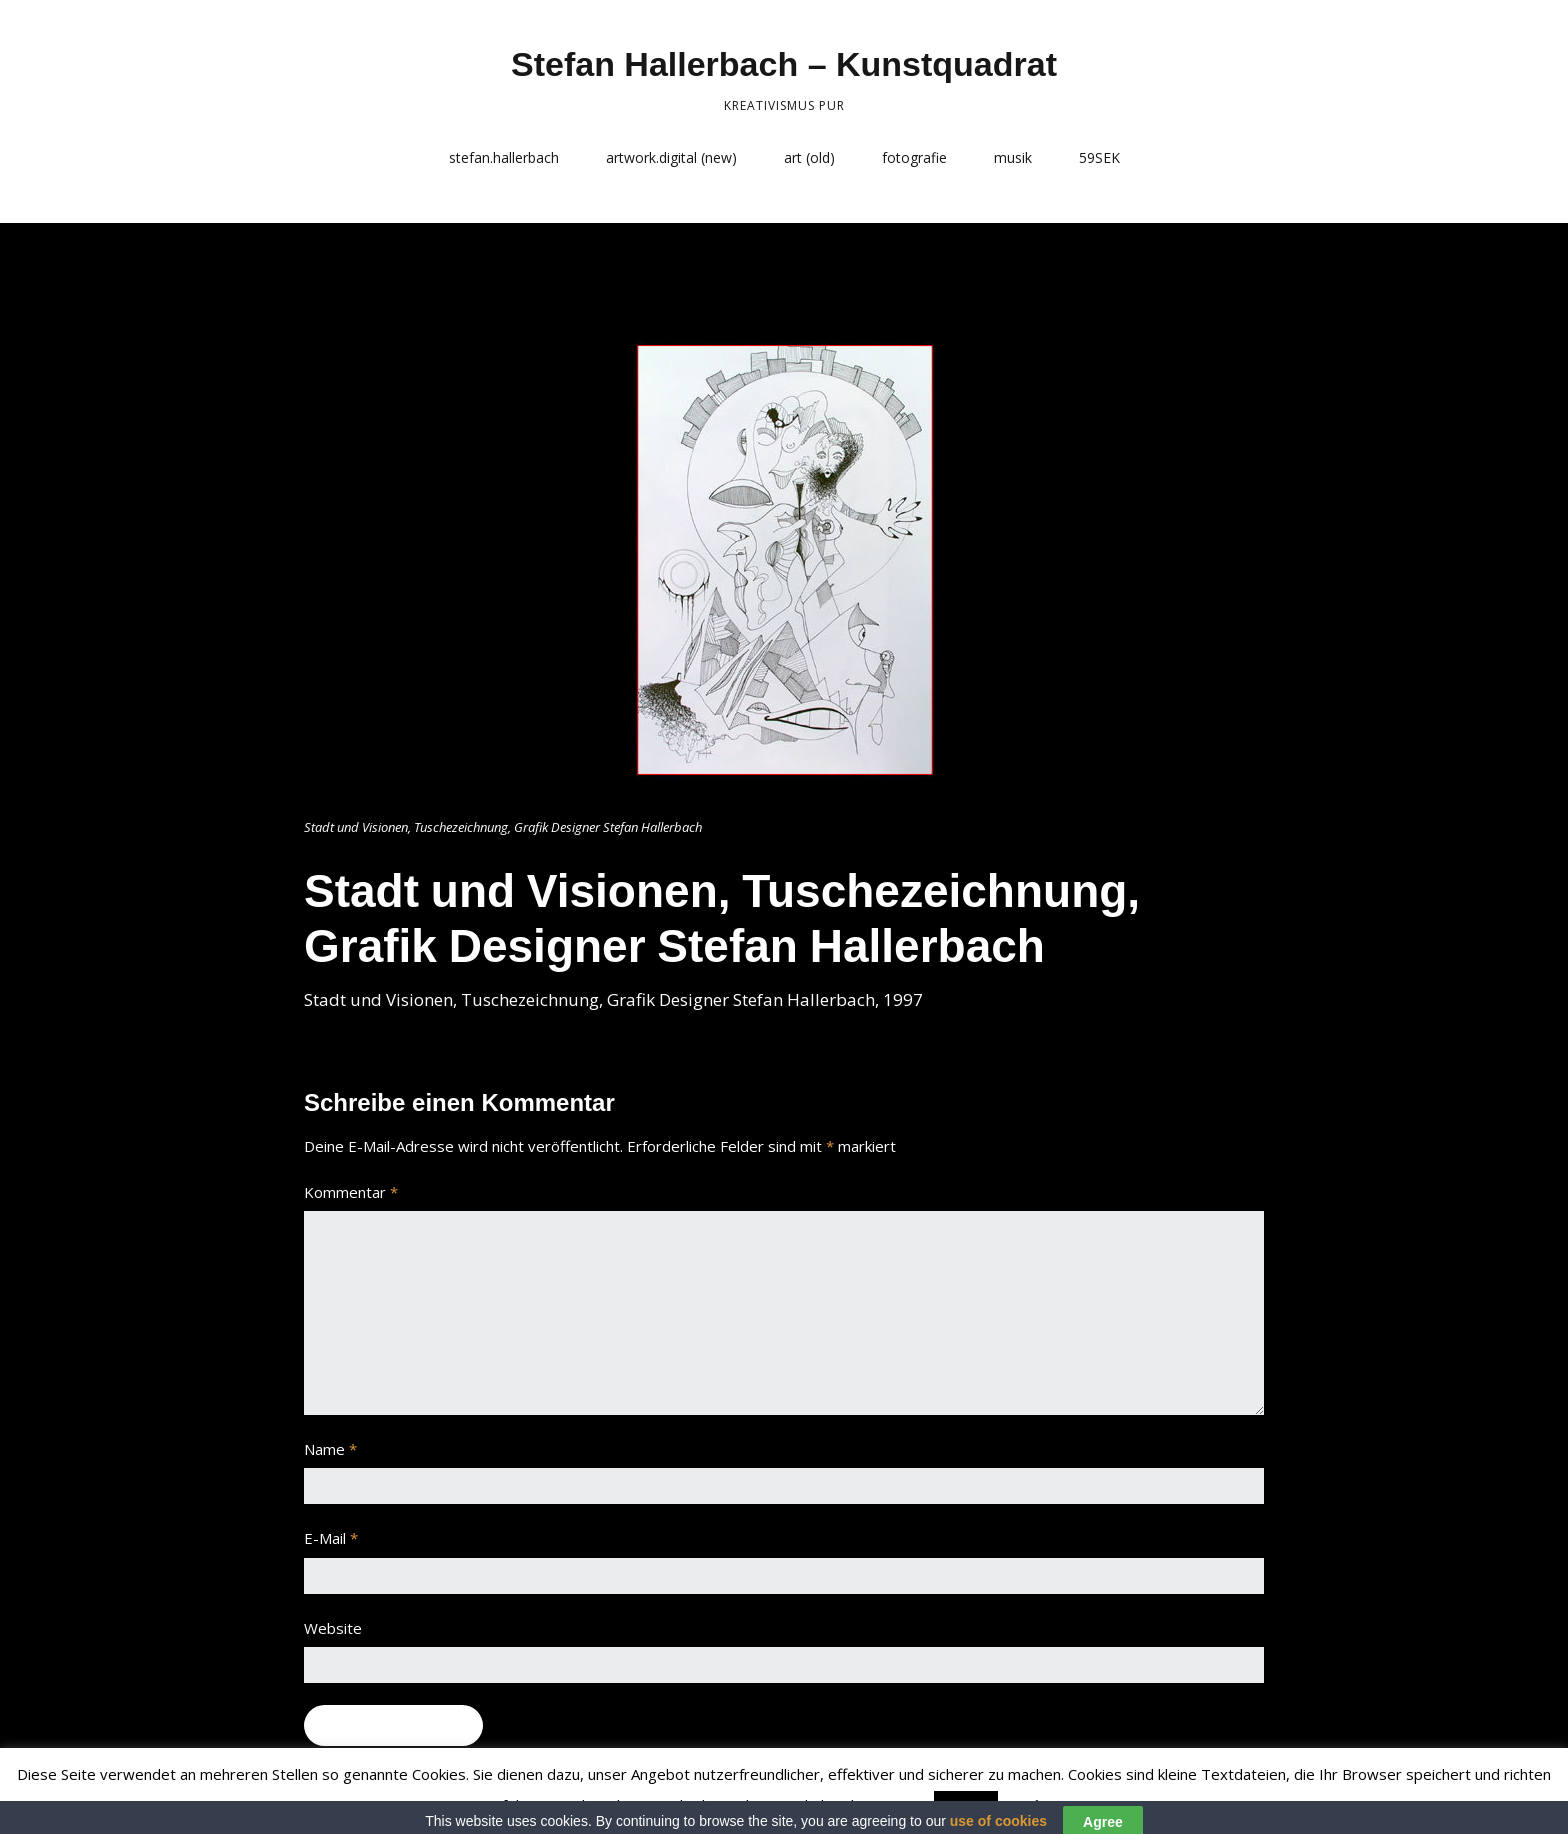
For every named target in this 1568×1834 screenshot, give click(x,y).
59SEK (1099, 157)
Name (330, 1449)
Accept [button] (966, 1806)
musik (1013, 157)
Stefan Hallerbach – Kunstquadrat (784, 64)
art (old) (809, 157)
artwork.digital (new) (671, 157)
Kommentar (351, 1192)
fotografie (914, 157)
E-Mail (331, 1538)
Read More (1042, 1805)
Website (333, 1628)
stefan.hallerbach (504, 157)
